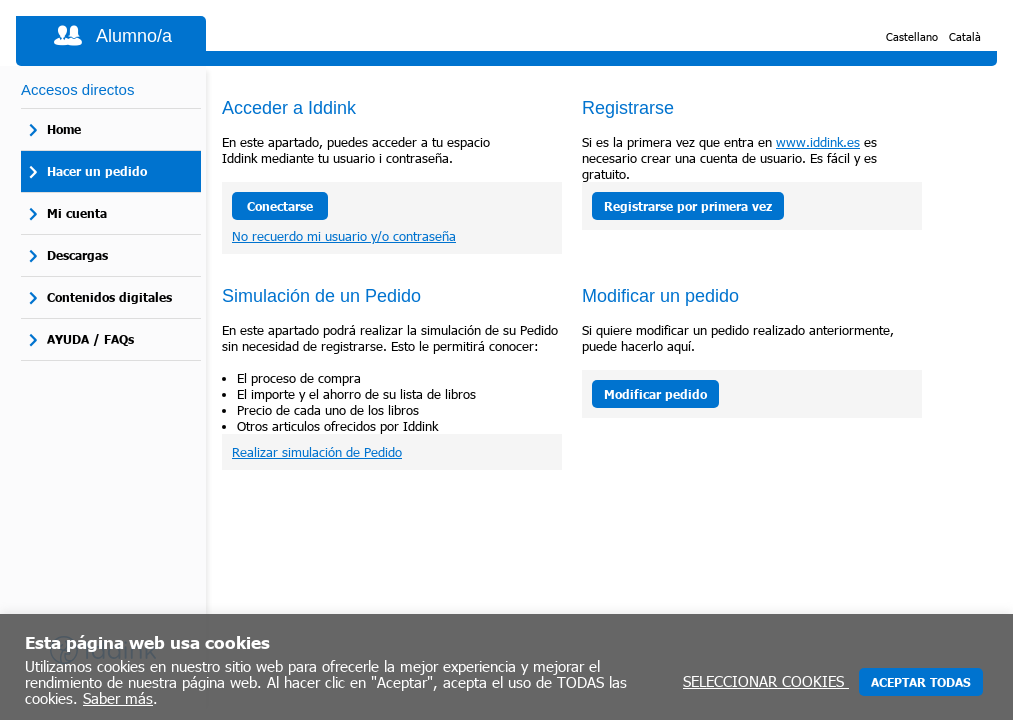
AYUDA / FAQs (90, 339)
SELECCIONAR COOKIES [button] (766, 681)
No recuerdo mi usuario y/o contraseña (344, 236)
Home (64, 129)
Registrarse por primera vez (688, 206)
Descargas (77, 255)
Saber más (118, 698)
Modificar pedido (655, 394)
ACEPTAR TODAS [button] (921, 682)
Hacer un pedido (97, 171)
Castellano (912, 36)
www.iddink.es (818, 142)
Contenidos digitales (109, 297)
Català (965, 36)
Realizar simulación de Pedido (317, 452)
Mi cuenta (77, 213)
